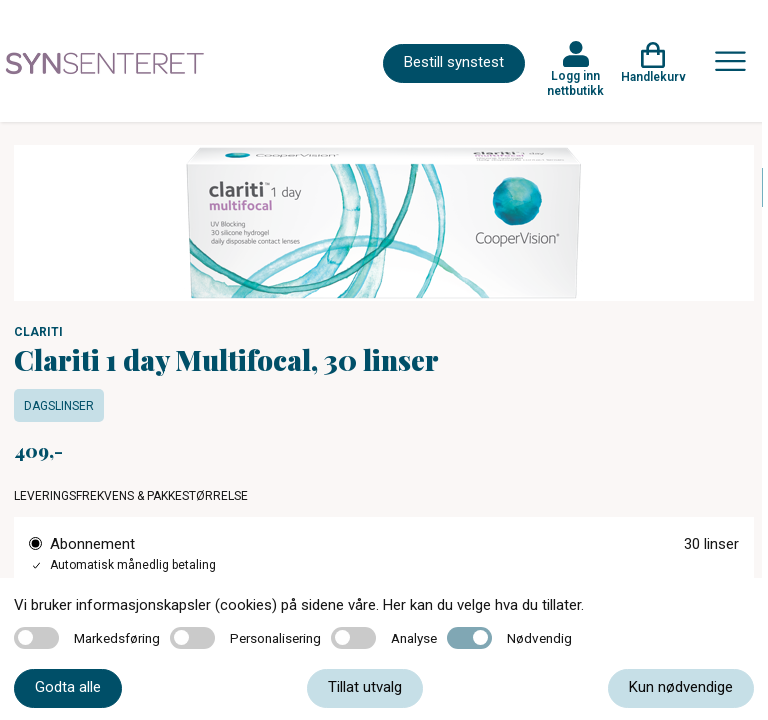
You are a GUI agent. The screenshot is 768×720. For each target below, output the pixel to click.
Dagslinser (59, 406)
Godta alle (68, 687)
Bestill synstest (454, 62)
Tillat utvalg (365, 687)
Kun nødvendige (681, 687)
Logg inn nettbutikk (575, 83)
